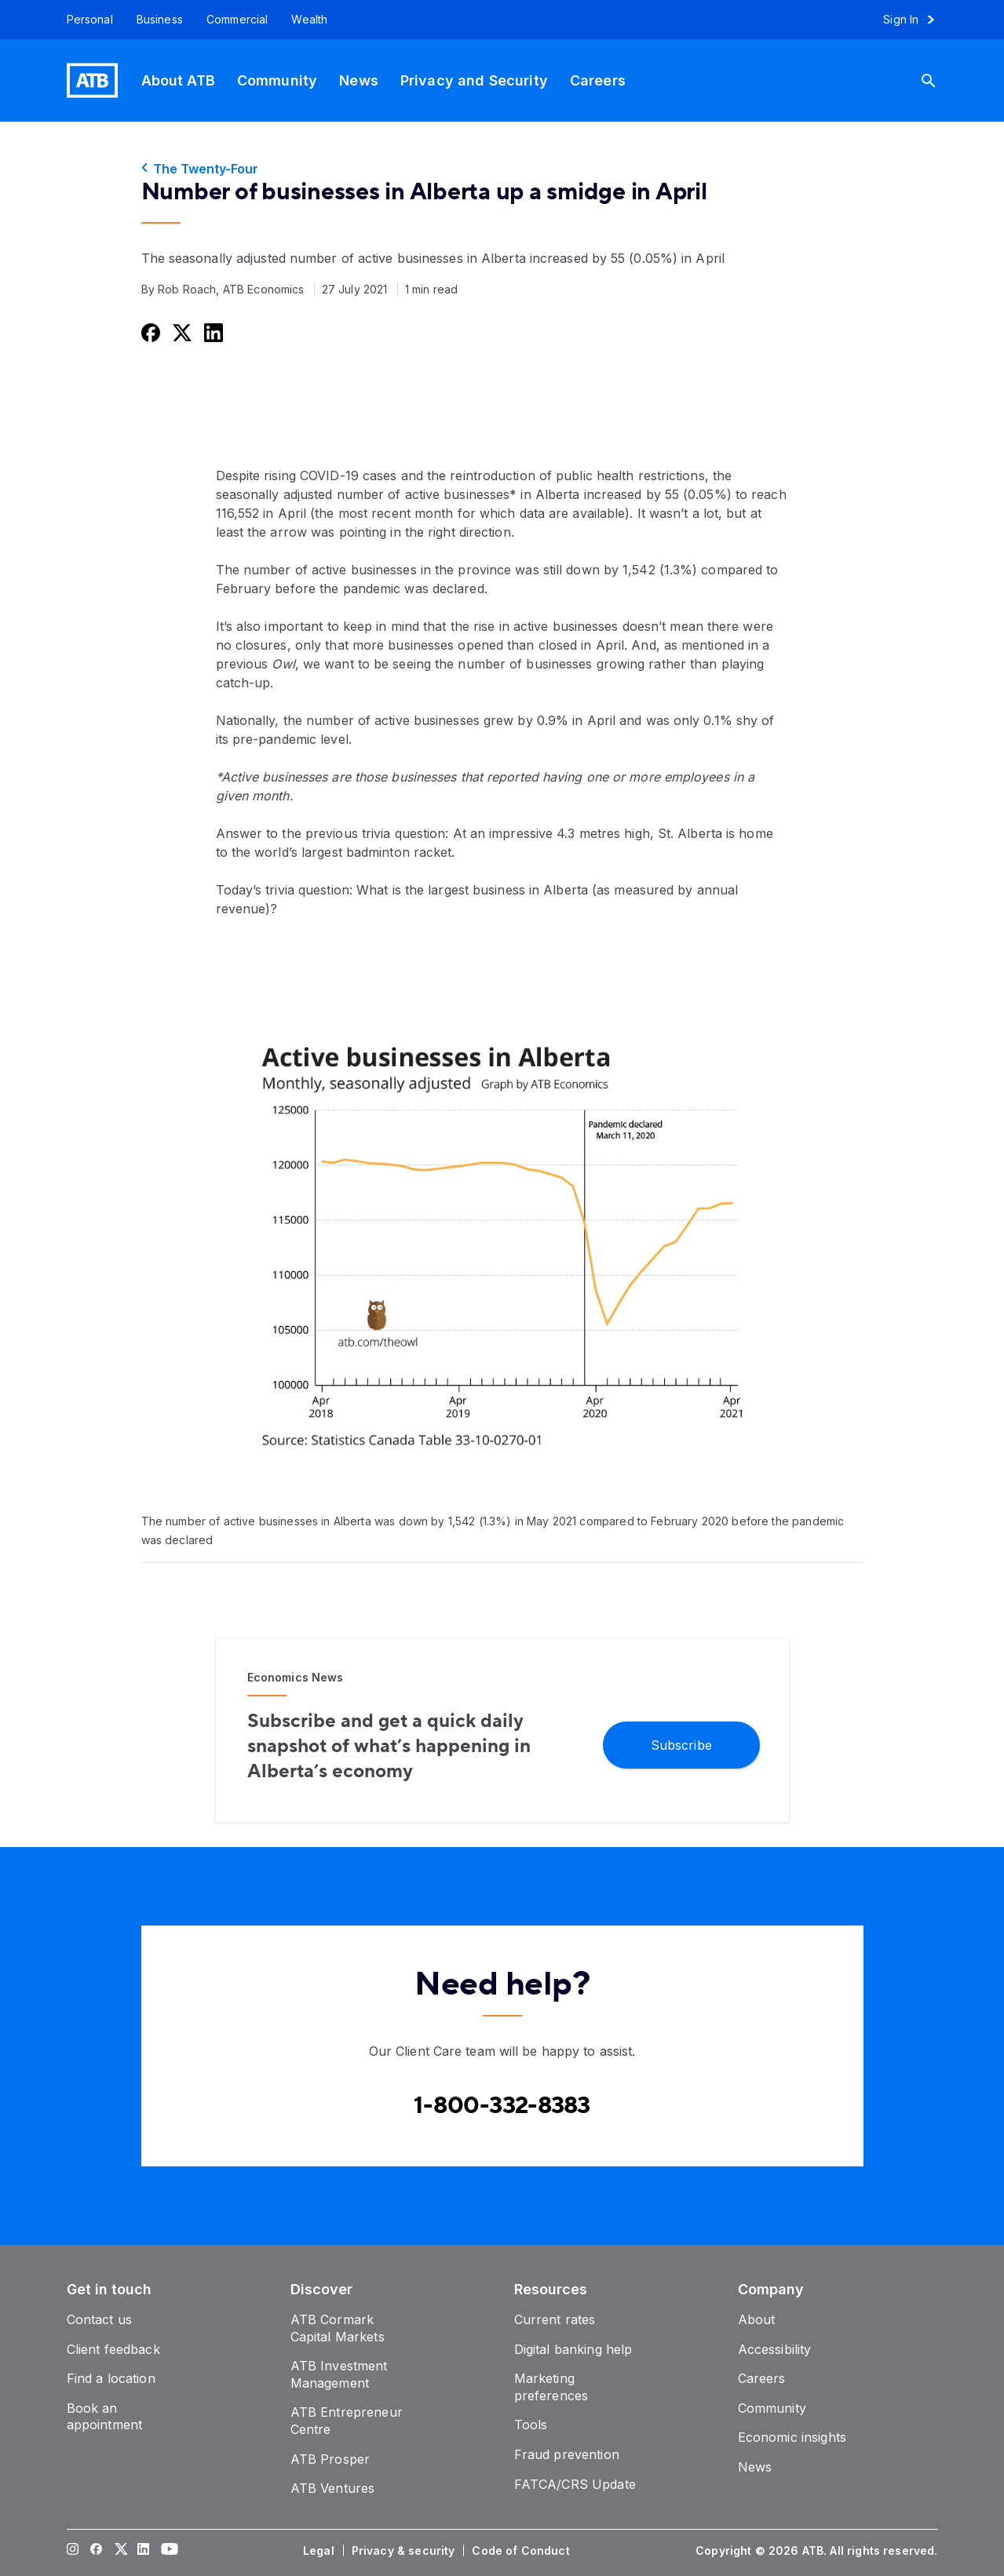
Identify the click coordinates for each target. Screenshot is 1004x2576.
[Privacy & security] (405, 2551)
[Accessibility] (775, 2349)
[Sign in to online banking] (916, 19)
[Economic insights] (792, 2437)
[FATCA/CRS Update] (575, 2484)
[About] (757, 2319)
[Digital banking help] (573, 2349)
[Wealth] (309, 19)
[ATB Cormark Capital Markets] (337, 2328)
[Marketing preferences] (551, 2386)
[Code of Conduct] (522, 2551)
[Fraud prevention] (566, 2454)
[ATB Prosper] (330, 2459)
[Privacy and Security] (474, 80)
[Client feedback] (113, 2349)
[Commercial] (237, 19)
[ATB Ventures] (332, 2488)
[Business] (160, 19)
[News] (358, 80)
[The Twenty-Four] (502, 168)
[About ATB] (178, 80)
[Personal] (84, 19)
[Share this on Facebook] (149, 332)
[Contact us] (100, 2319)
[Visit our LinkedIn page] (143, 2551)
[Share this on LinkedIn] (212, 332)
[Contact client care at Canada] (502, 2106)
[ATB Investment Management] (339, 2374)
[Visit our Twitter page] (119, 2551)
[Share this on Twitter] (180, 332)
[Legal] (320, 2551)
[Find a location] (111, 2378)
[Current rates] (555, 2319)
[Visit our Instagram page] (72, 2551)
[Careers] (598, 80)
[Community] (277, 80)
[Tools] (531, 2424)
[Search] (935, 80)
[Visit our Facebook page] (96, 2551)
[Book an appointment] (105, 2416)
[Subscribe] (681, 1743)
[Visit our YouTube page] (166, 2551)
